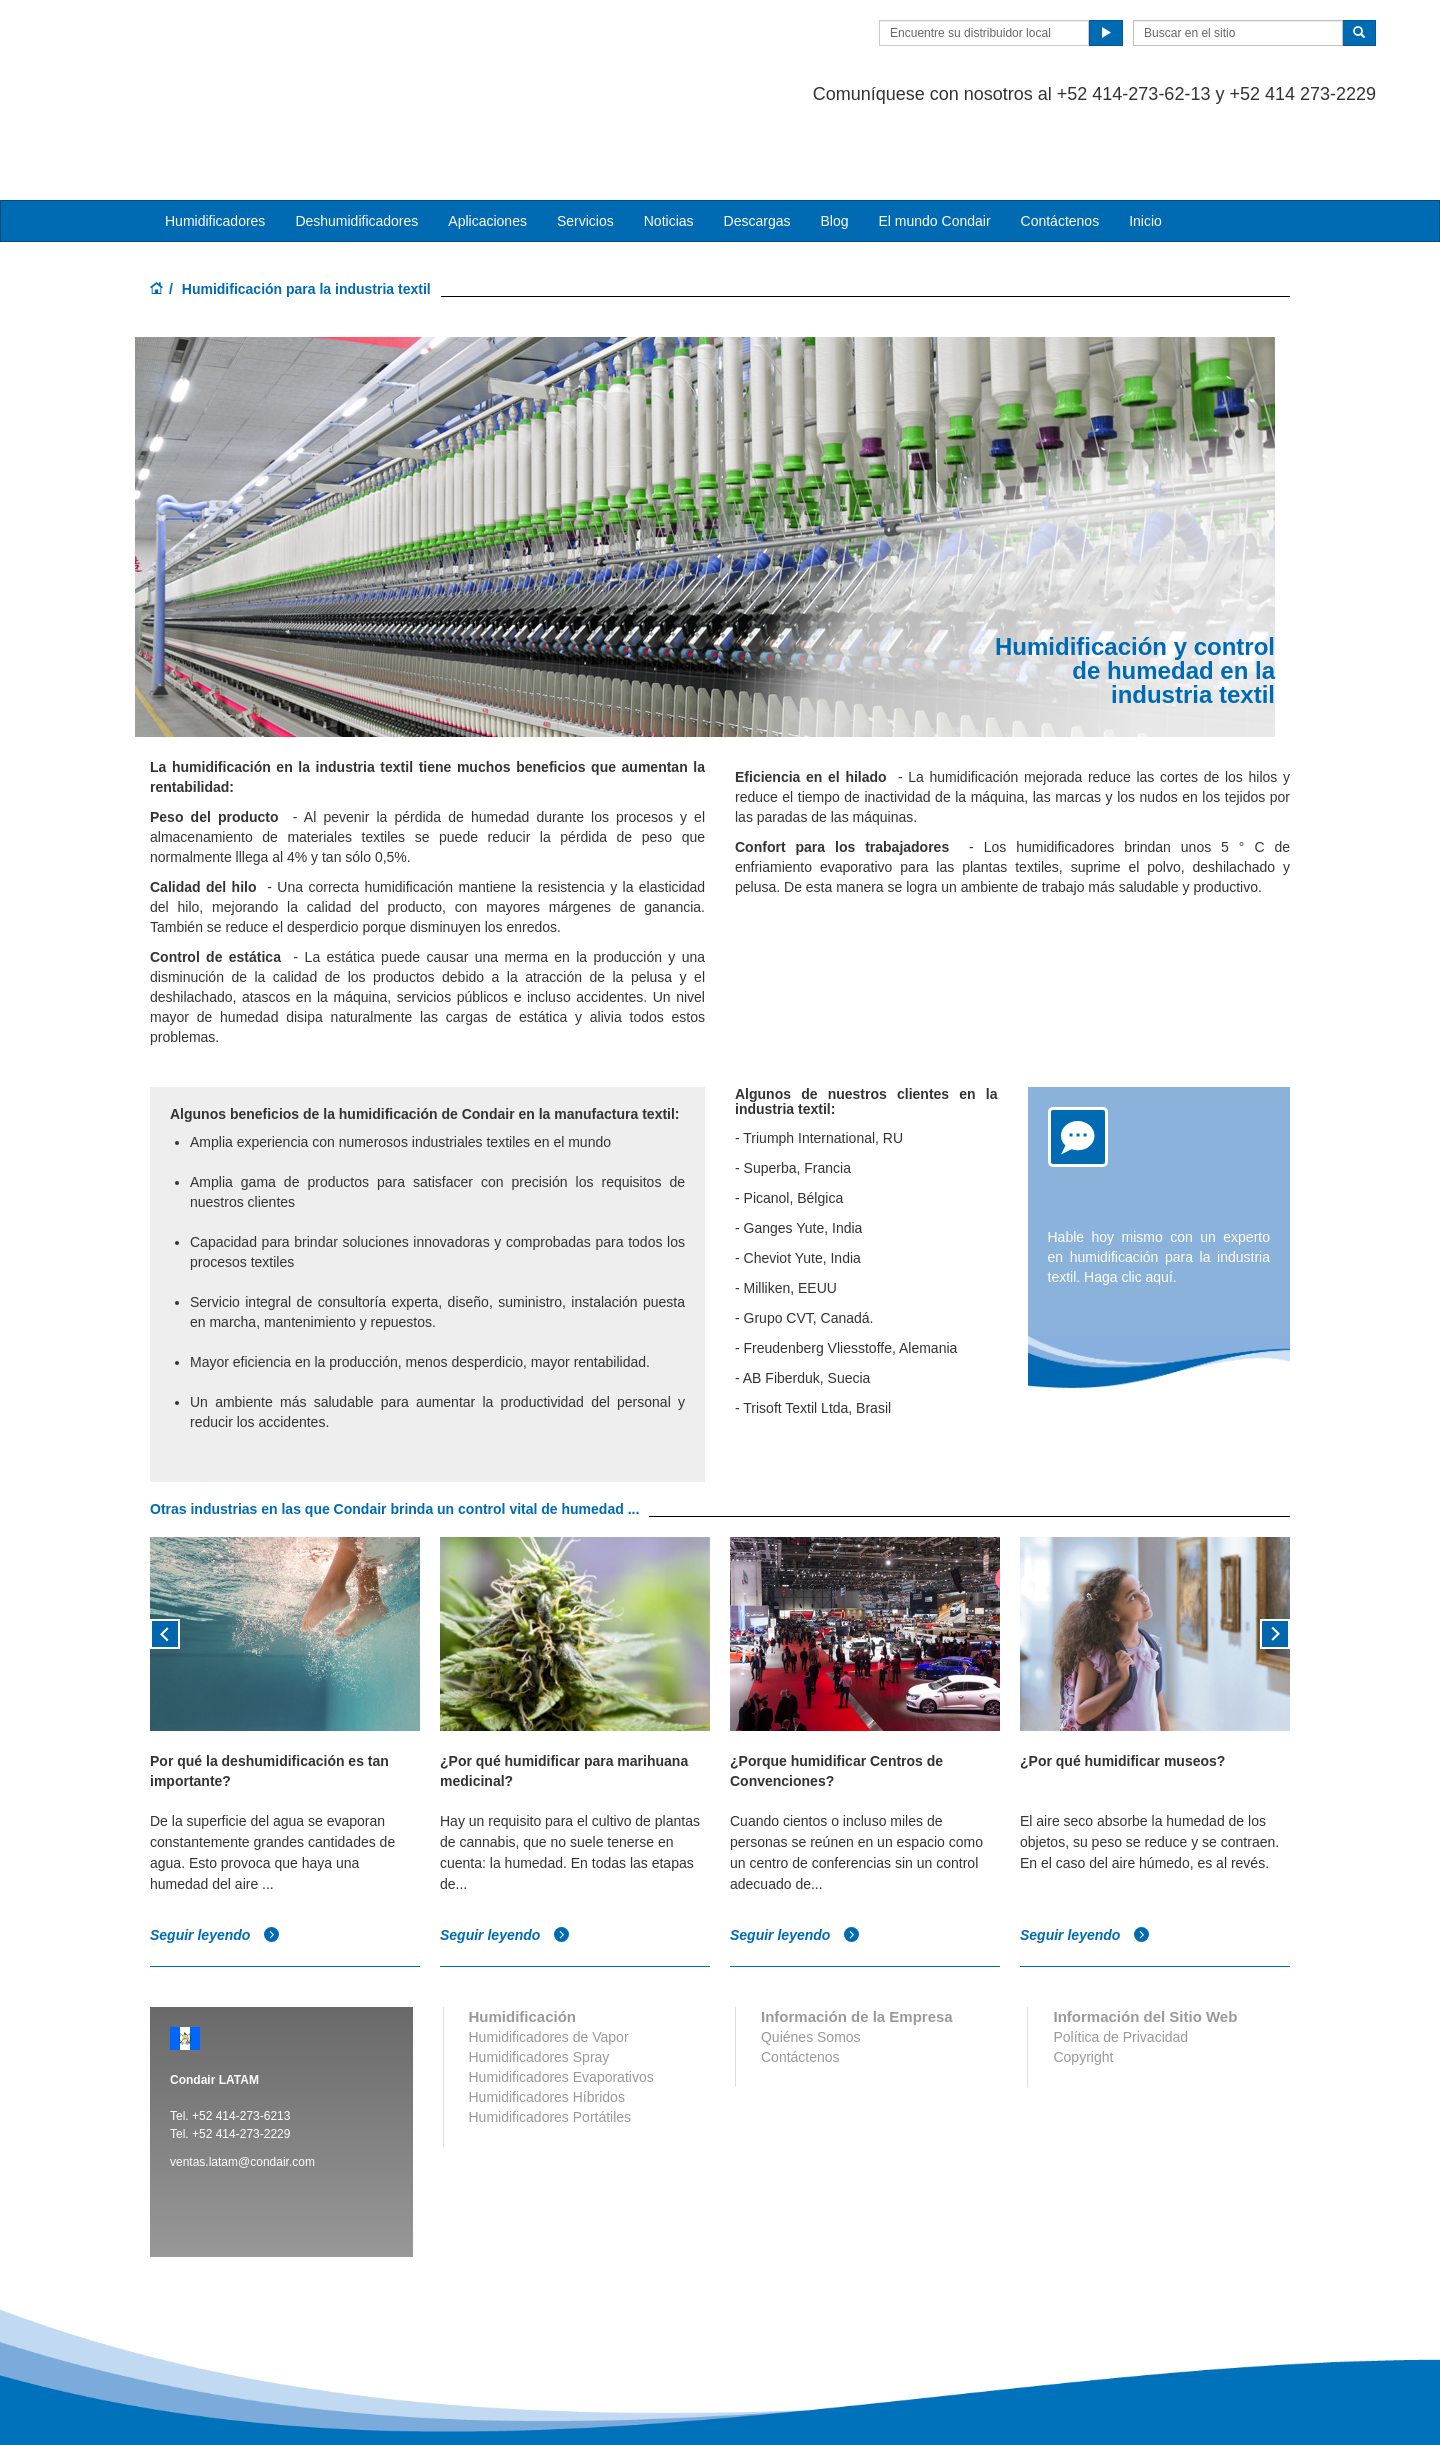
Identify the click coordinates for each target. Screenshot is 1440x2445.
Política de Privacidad (1120, 1957)
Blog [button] (834, 141)
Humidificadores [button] (215, 141)
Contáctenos (1060, 141)
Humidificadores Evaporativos (561, 1997)
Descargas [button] (757, 141)
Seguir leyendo (215, 1856)
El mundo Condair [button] (934, 141)
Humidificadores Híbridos (547, 2017)
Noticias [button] (669, 141)
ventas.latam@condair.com (242, 2082)
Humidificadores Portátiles (550, 2037)
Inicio (1145, 141)
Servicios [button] (585, 141)
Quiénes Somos (811, 1957)
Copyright (1083, 1977)
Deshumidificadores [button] (356, 141)
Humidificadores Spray (539, 1977)
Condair (265, 45)
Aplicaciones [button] (487, 141)
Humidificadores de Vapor (549, 1957)
